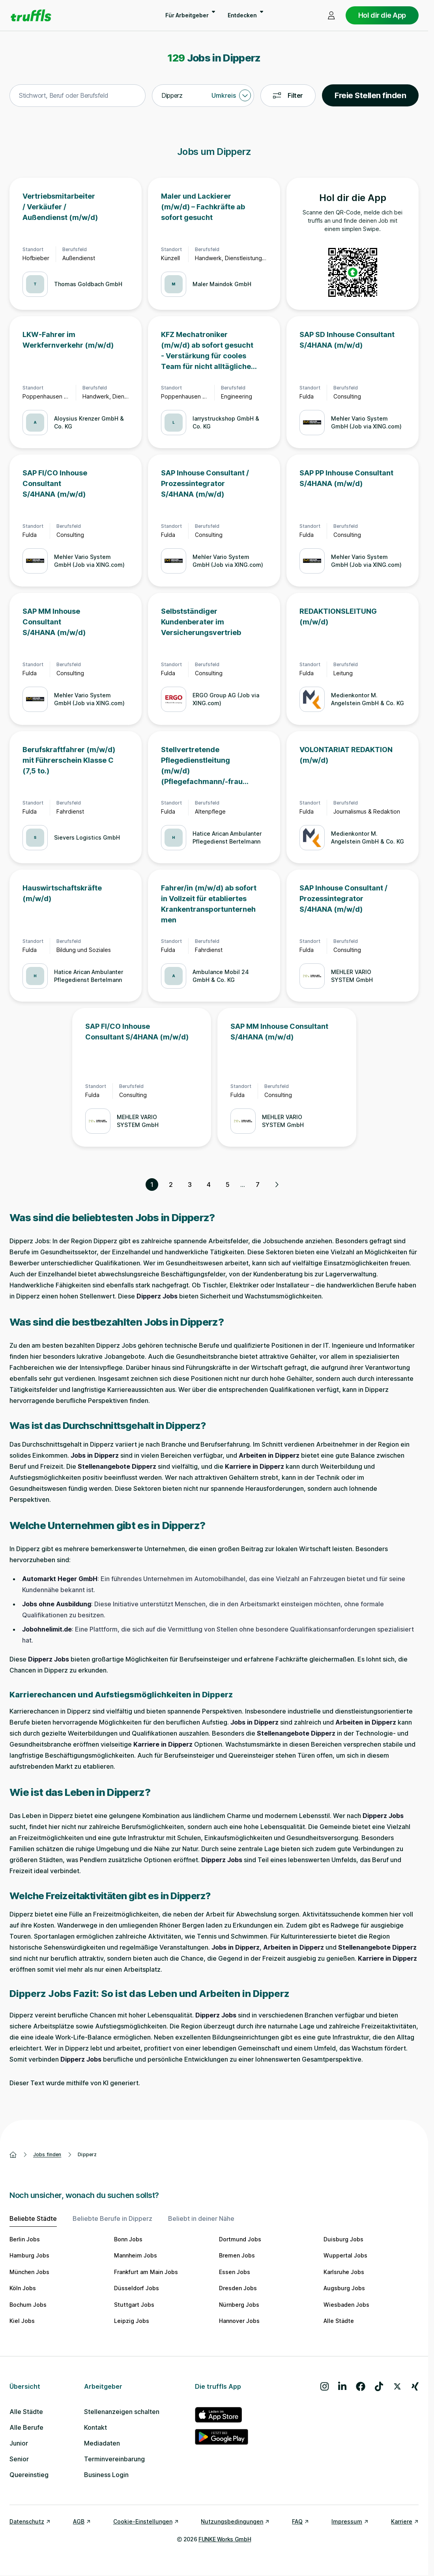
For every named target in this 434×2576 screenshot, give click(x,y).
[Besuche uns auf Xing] (415, 2386)
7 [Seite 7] (258, 1184)
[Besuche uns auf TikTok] (379, 2386)
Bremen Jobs (237, 2255)
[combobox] (77, 95)
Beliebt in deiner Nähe (201, 2218)
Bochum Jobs (28, 2304)
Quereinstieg (29, 2475)
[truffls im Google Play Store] (221, 2437)
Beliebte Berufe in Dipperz (112, 2218)
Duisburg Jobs (343, 2239)
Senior (19, 2459)
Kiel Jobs (22, 2320)
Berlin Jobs (24, 2239)
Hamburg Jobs (29, 2255)
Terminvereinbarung (114, 2459)
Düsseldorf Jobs (136, 2288)
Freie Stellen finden (370, 95)
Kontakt (95, 2427)
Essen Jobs (234, 2272)
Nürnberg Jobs (239, 2304)
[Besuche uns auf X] (397, 2386)
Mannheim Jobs (135, 2255)
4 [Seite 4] (209, 1184)
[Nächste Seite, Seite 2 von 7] (276, 1184)
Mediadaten (102, 2443)
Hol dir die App (382, 15)
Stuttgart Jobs (134, 2304)
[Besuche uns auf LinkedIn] (342, 2386)
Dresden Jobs (238, 2288)
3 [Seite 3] (190, 1184)
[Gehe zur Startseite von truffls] (30, 15)
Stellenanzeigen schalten (121, 2412)
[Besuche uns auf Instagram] (324, 2386)
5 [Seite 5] (228, 1184)
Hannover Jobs (239, 2320)
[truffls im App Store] (221, 2415)
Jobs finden (47, 2154)
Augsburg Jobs (344, 2288)
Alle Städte (339, 2320)
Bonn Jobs (128, 2239)
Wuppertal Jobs (345, 2255)
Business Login (106, 2475)
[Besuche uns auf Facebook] (360, 2386)
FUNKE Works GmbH (224, 2539)
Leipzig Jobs (131, 2320)
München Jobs (29, 2272)
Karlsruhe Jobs (344, 2272)
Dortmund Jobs (240, 2239)
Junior (18, 2443)
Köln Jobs (22, 2288)
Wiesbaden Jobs (346, 2304)
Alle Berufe (26, 2427)
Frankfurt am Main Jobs (146, 2272)
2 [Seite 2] (171, 1184)
